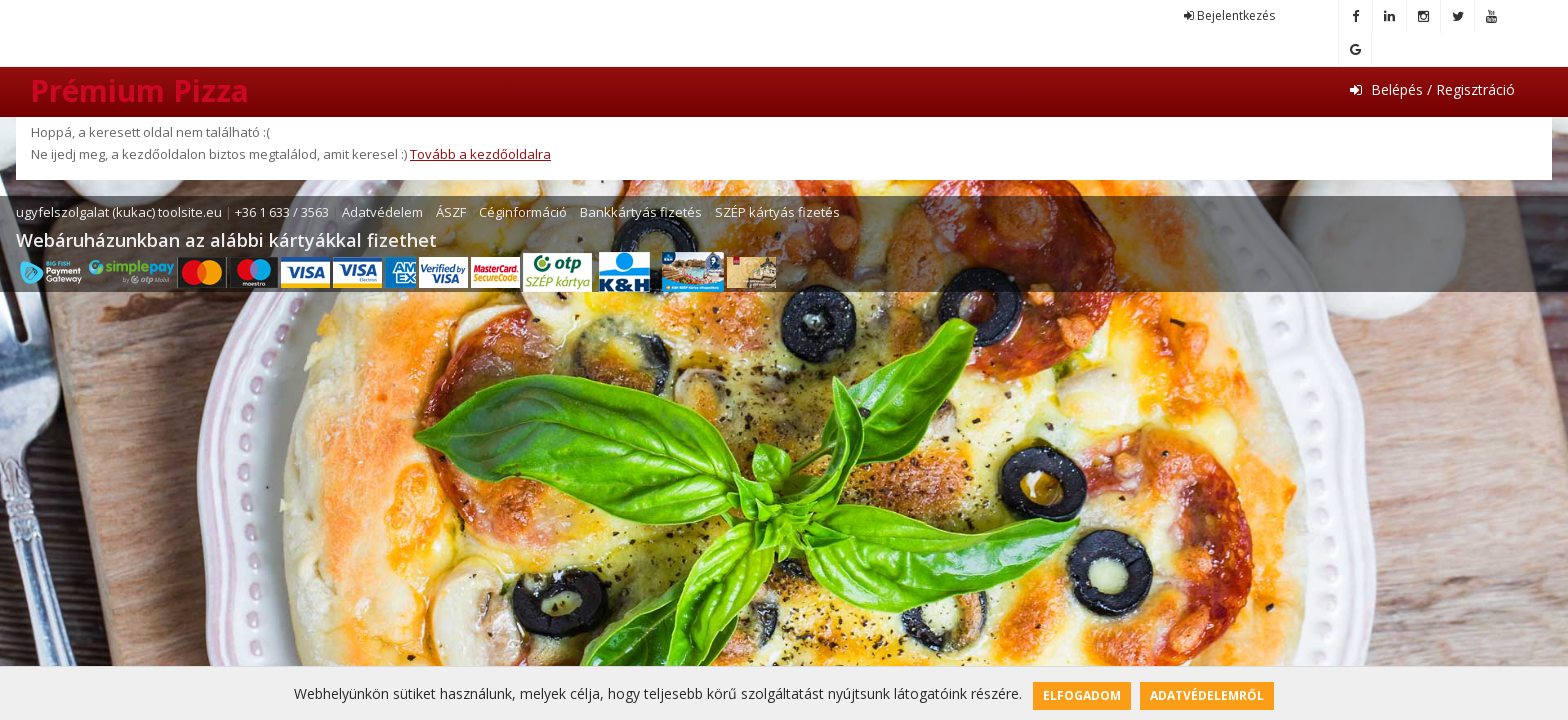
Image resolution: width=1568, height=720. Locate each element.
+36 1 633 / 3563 (282, 212)
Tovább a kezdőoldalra (480, 154)
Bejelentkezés (1229, 15)
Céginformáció (523, 212)
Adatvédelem (382, 212)
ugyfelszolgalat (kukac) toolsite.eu (119, 212)
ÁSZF (451, 212)
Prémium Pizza (139, 90)
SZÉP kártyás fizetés (777, 212)
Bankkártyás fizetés (641, 212)
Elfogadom (1082, 695)
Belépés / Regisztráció (1432, 89)
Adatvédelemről (1207, 695)
